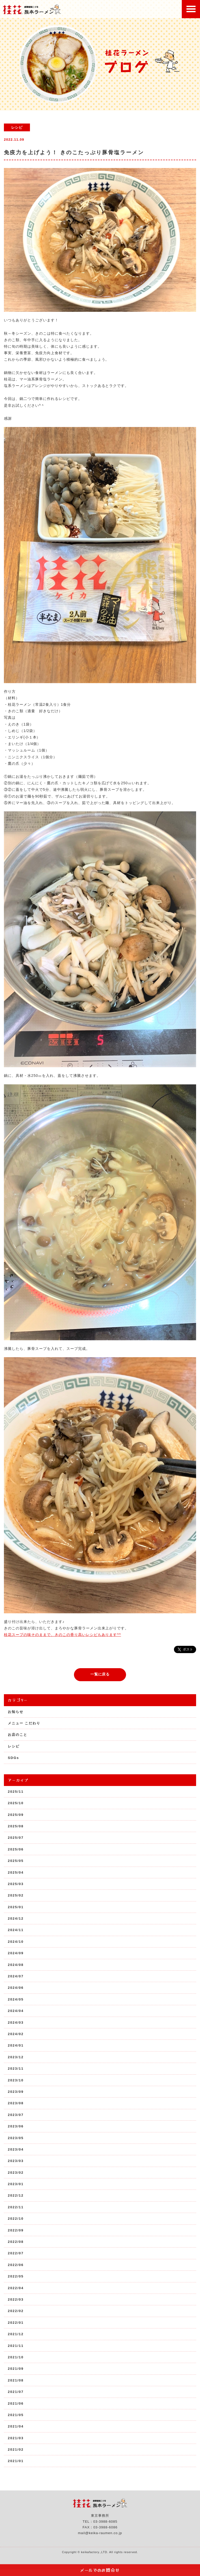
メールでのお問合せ (100, 2570)
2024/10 (16, 1942)
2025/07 (16, 1838)
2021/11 (16, 2346)
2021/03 (16, 2438)
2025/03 (16, 1884)
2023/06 (16, 2126)
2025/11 (16, 1792)
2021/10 (16, 2357)
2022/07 (16, 2253)
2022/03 (16, 2299)
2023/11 (16, 2068)
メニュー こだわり (24, 1723)
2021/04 (16, 2426)
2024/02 (16, 2034)
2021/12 (16, 2334)
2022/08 (16, 2242)
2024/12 (16, 1918)
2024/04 (16, 2011)
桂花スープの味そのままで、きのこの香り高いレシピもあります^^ (62, 1635)
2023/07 (16, 2115)
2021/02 (16, 2449)
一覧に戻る (100, 1674)
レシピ (14, 1746)
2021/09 (16, 2369)
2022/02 (16, 2311)
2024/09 (16, 1953)
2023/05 (16, 2138)
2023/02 (16, 2172)
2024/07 (16, 1976)
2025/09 (16, 1815)
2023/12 (16, 2057)
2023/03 (16, 2161)
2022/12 (16, 2195)
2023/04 (16, 2149)
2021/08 (16, 2380)
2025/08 (16, 1826)
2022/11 (16, 2207)
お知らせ (15, 1712)
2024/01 (16, 2045)
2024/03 (16, 2022)
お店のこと (17, 1735)
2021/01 (16, 2461)
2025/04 (16, 1872)
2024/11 (16, 1930)
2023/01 (16, 2184)
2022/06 (16, 2265)
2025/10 (16, 1803)
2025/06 (16, 1849)
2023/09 (16, 2092)
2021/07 (16, 2392)
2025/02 (16, 1895)
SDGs (13, 1758)
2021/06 (16, 2403)
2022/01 (16, 2323)
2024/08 (16, 1965)
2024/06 (16, 1988)
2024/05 (16, 1999)
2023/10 (16, 2080)
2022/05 (16, 2276)
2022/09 (16, 2230)
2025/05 (16, 1861)
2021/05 (16, 2415)
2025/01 (16, 1907)
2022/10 (16, 2219)
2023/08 (16, 2103)
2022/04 (16, 2288)
